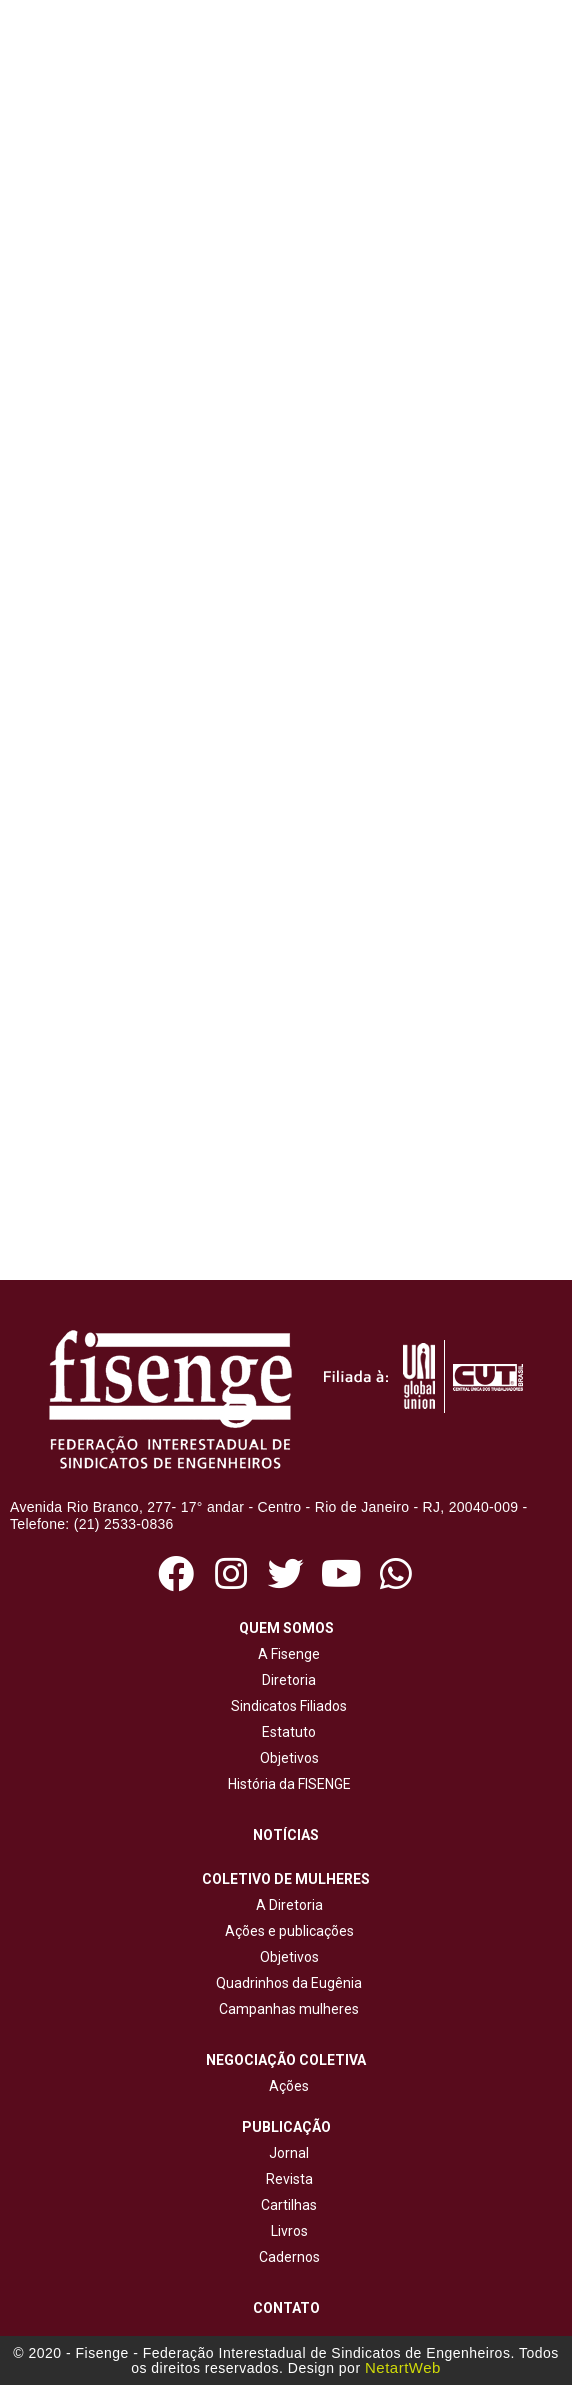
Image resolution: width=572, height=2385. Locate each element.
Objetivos (286, 1758)
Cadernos (289, 2257)
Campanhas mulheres (286, 2009)
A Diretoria (286, 1905)
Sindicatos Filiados (286, 1706)
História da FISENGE (286, 1784)
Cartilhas (289, 2205)
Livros (289, 2231)
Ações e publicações (286, 1931)
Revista (289, 2179)
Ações (286, 2086)
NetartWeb (403, 2367)
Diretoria (286, 1680)
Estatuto (286, 1732)
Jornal (289, 2153)
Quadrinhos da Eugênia (286, 1983)
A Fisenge (286, 1654)
